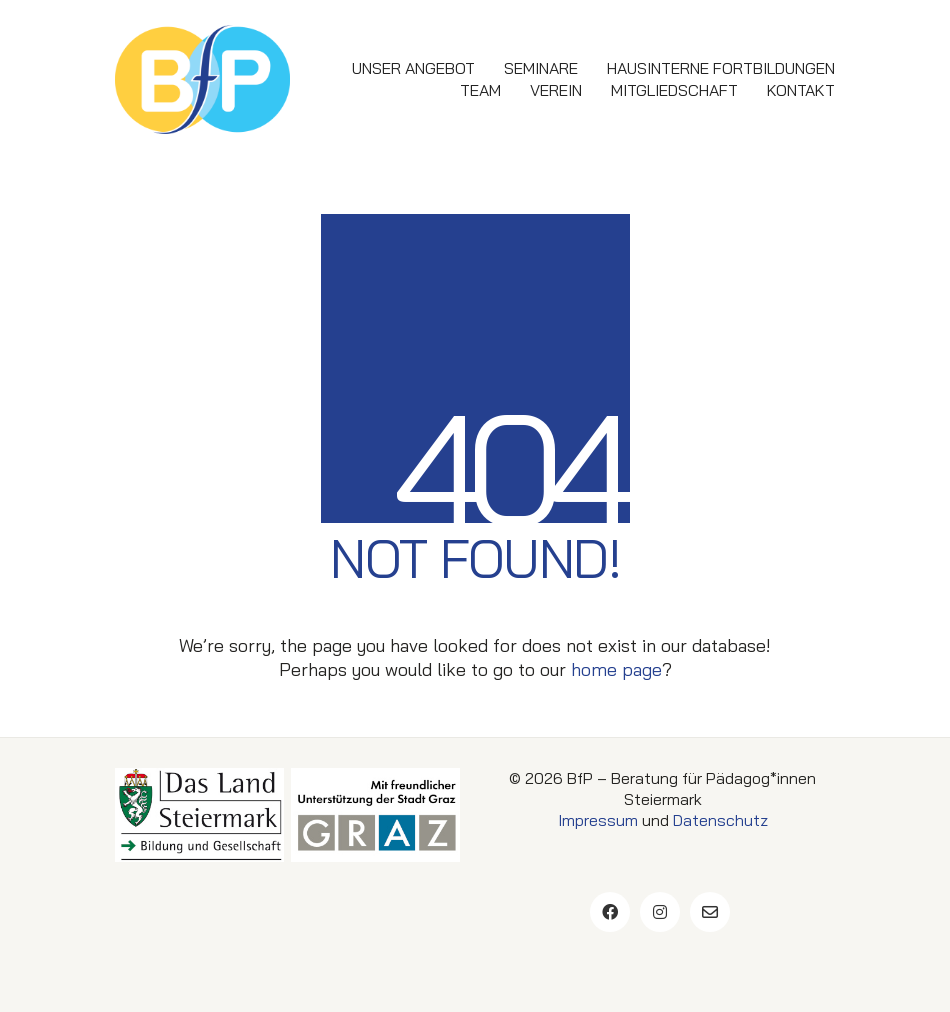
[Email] (710, 912)
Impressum (598, 820)
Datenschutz (720, 820)
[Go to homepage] (202, 79)
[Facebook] (610, 912)
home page (616, 669)
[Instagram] (660, 912)
